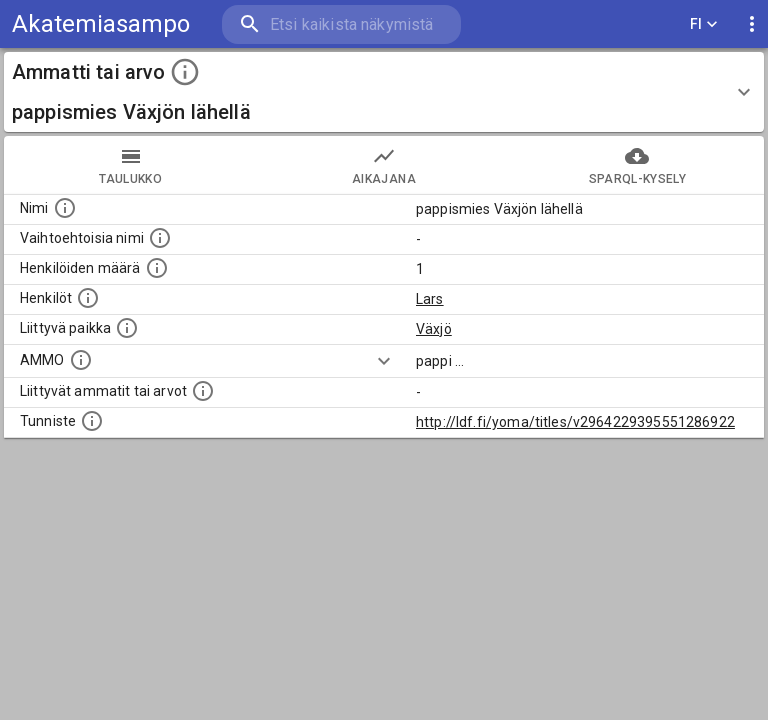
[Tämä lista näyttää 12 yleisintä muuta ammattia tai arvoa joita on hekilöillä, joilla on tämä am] (203, 391)
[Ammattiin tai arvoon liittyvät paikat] (127, 328)
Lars (430, 299)
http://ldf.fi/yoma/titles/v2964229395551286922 (575, 422)
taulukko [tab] (130, 165)
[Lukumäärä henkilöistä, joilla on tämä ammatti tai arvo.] (157, 268)
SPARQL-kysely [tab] (637, 165)
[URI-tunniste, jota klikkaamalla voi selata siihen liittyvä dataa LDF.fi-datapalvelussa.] (92, 421)
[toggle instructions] (185, 72)
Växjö (434, 329)
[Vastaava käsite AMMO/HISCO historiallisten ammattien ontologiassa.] (81, 360)
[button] (384, 92)
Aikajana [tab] (383, 165)
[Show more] (384, 361)
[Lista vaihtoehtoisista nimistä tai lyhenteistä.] (160, 238)
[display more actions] (752, 24)
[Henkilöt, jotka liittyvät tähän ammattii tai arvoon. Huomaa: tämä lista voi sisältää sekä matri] (88, 298)
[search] (341, 24)
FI (704, 24)
